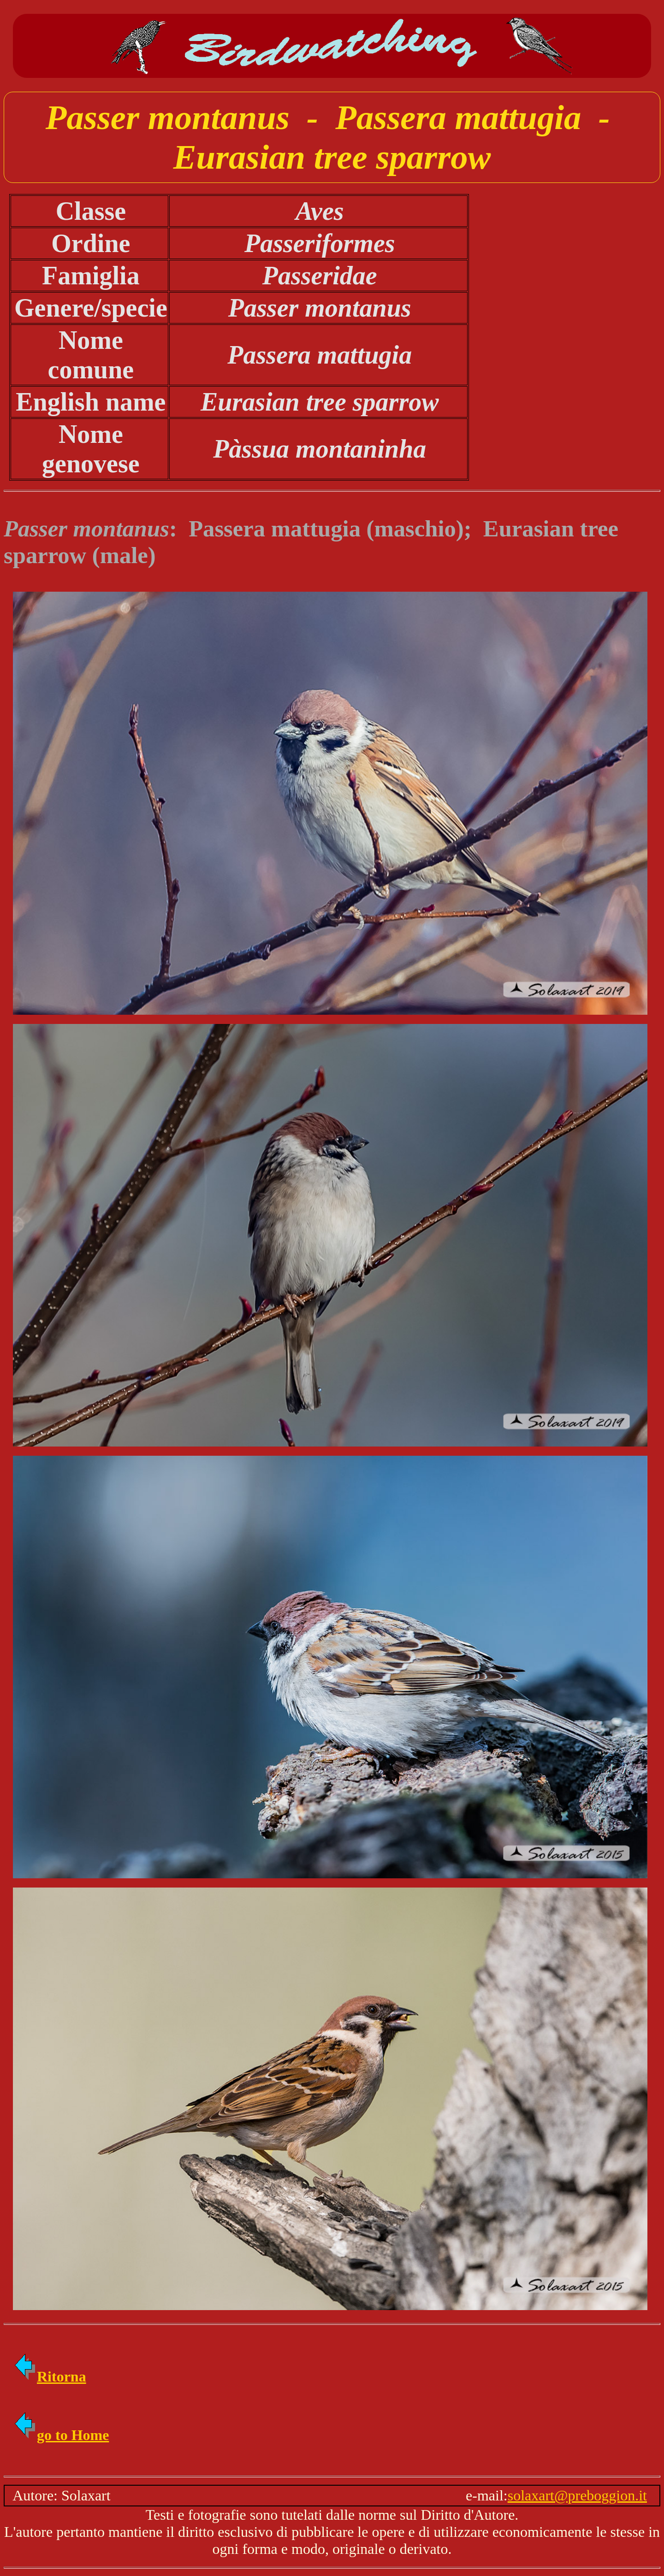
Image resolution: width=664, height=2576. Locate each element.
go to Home (61, 2435)
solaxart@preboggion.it (577, 2495)
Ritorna (49, 2376)
